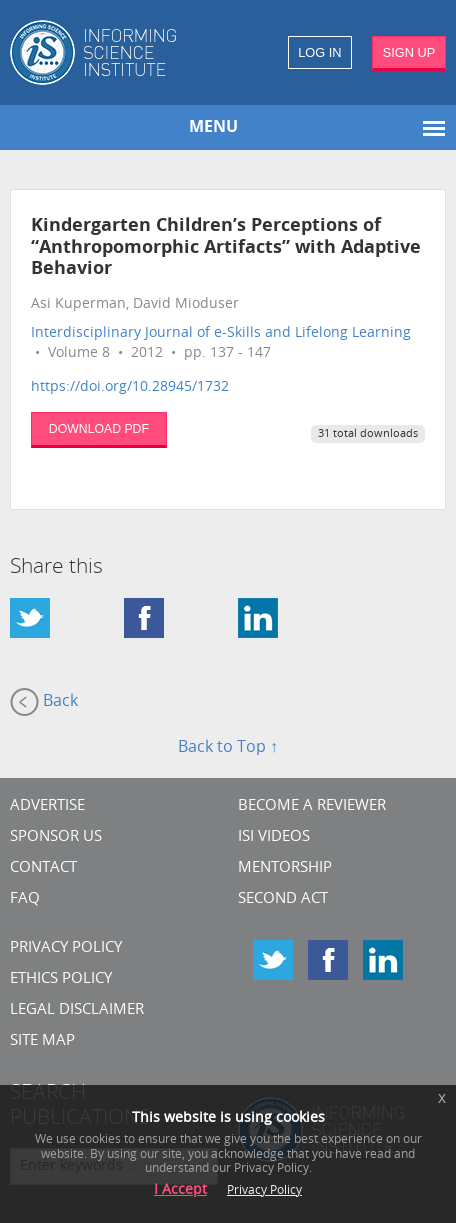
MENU (213, 128)
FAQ (25, 899)
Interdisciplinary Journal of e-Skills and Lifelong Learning (221, 333)
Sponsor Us (56, 837)
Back (44, 702)
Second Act (283, 899)
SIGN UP (409, 52)
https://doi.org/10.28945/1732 (130, 387)
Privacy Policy (66, 948)
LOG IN (319, 52)
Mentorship (285, 868)
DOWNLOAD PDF (99, 429)
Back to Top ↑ (228, 748)
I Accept (180, 1190)
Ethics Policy (61, 979)
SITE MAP (42, 1041)
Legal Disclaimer (77, 1010)
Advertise (47, 806)
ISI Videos (274, 837)
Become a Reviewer (312, 806)
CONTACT (43, 868)
